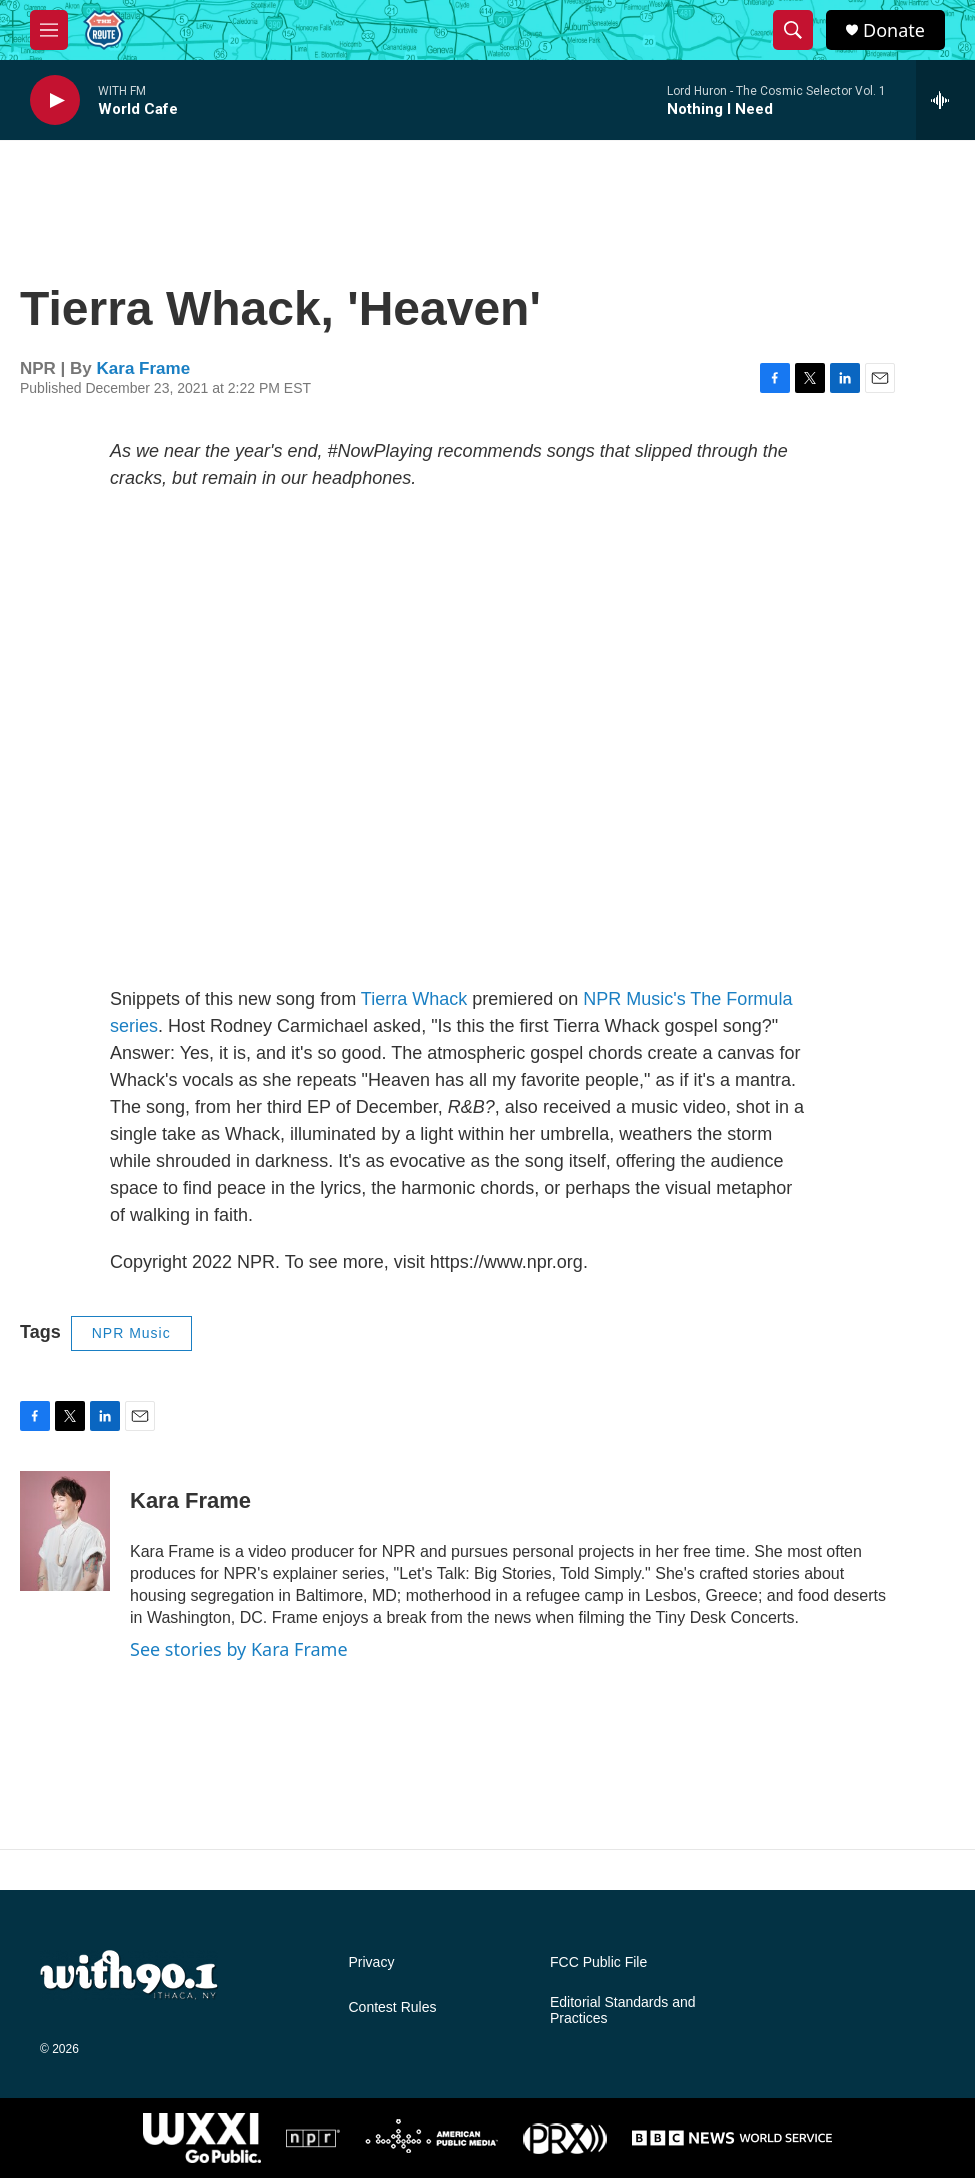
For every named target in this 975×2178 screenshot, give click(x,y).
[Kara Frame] (65, 1531)
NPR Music (131, 1333)
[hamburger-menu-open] (49, 30)
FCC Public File (598, 1962)
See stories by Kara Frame (239, 1649)
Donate (894, 30)
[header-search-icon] (793, 30)
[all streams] (945, 100)
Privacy (372, 1962)
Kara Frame (144, 368)
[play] (55, 100)
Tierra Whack (414, 999)
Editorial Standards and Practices (623, 2010)
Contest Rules (393, 2007)
